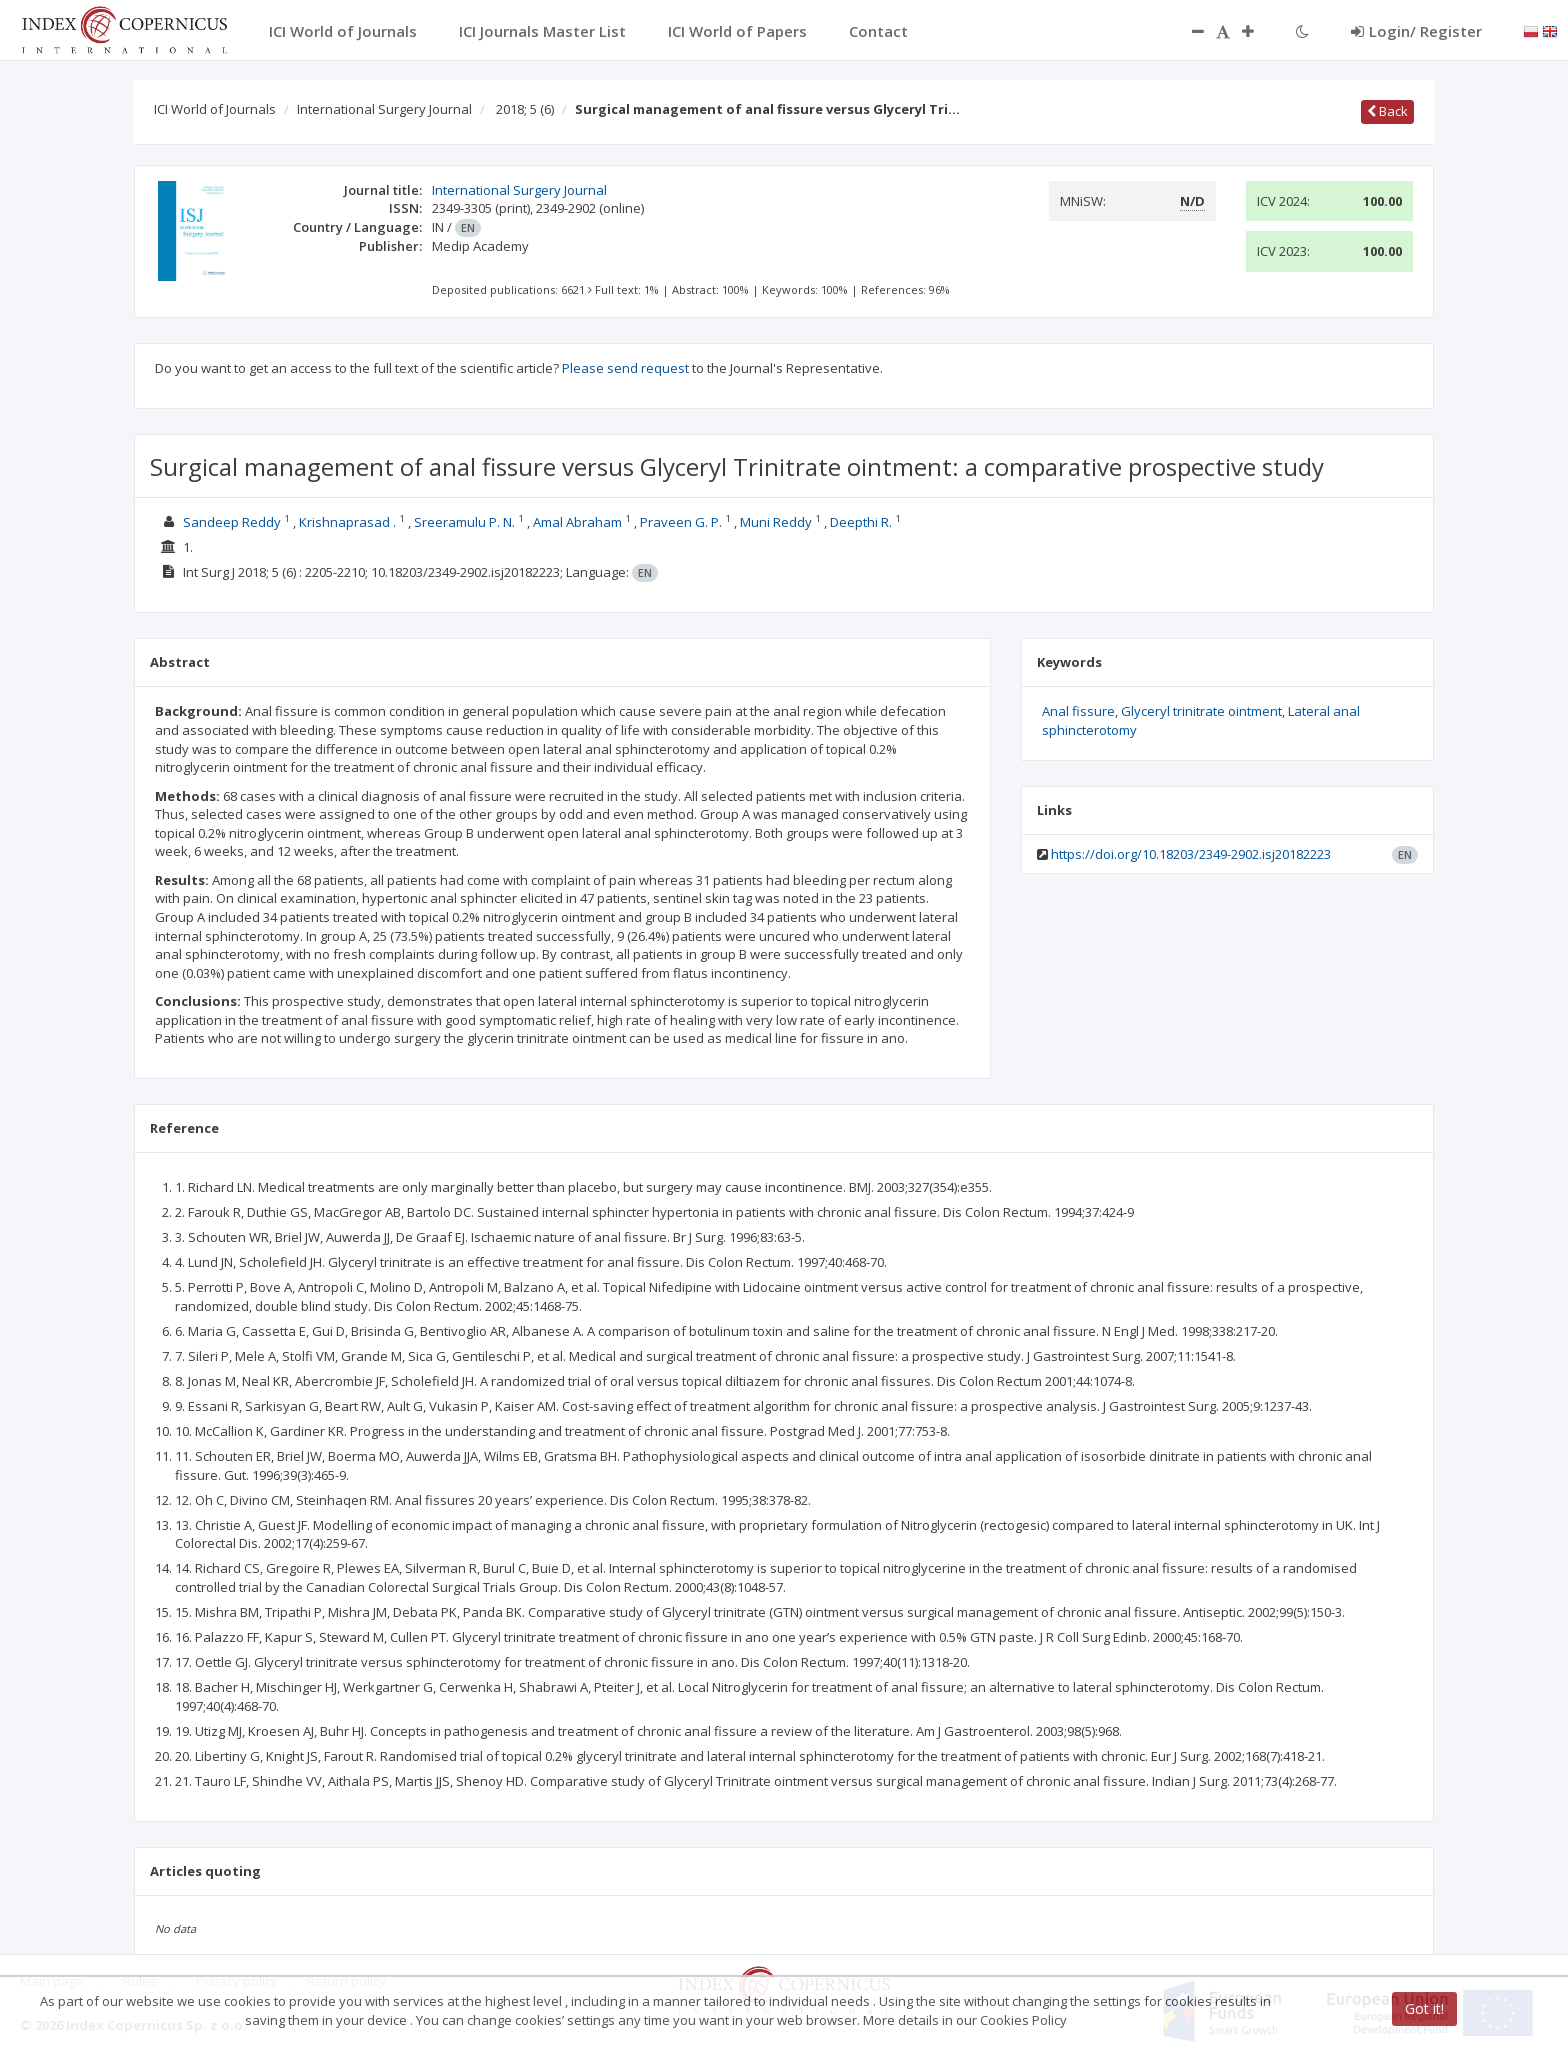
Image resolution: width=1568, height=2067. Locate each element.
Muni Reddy (776, 522)
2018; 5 (525, 109)
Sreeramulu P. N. (464, 522)
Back (1387, 111)
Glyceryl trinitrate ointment (1201, 711)
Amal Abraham (577, 522)
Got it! (1424, 2008)
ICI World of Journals (215, 109)
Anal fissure (1078, 711)
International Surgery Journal (384, 109)
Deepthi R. (861, 522)
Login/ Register (1416, 31)
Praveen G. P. (681, 522)
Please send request (625, 368)
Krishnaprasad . (347, 522)
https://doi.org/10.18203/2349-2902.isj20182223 (1191, 854)
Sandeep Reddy (232, 522)
